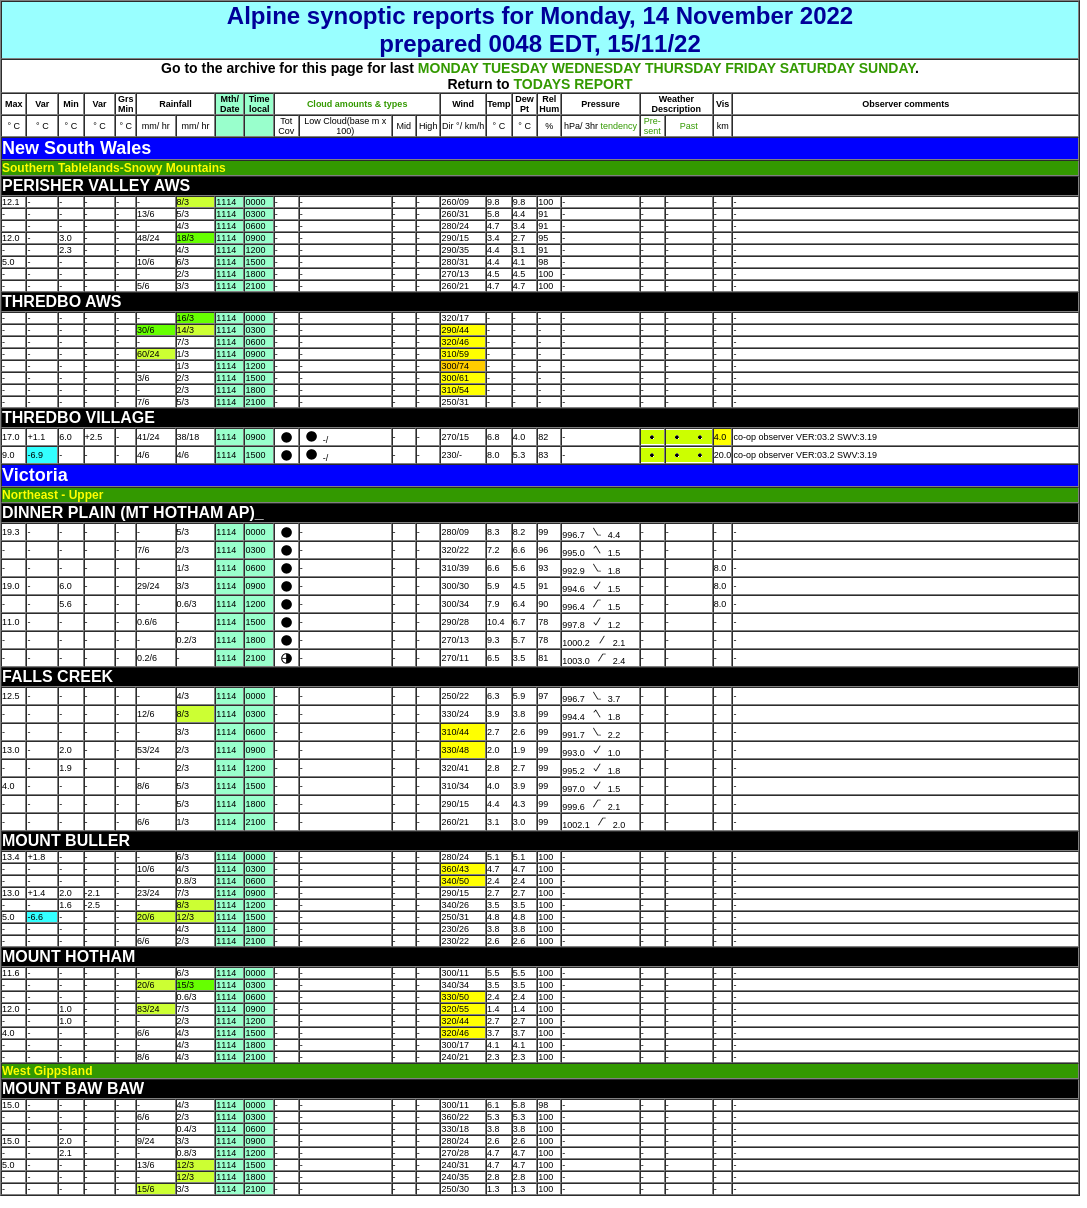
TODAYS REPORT (573, 84)
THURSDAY (683, 68)
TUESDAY (514, 68)
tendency (617, 126)
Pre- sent (652, 126)
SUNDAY (887, 68)
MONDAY (448, 68)
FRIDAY (750, 68)
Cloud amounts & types (357, 104)
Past (689, 126)
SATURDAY (817, 68)
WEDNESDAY (596, 68)
